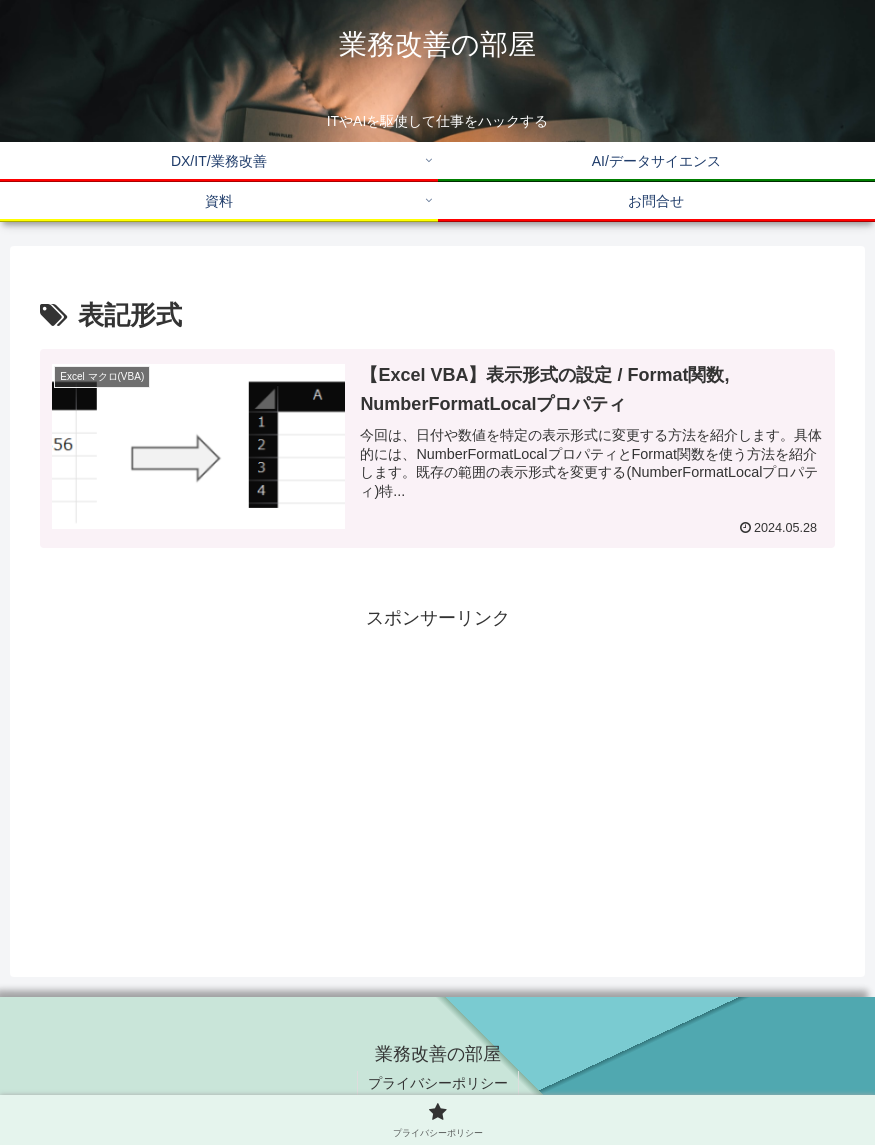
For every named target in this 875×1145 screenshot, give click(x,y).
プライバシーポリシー (438, 1083)
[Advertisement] (437, 774)
